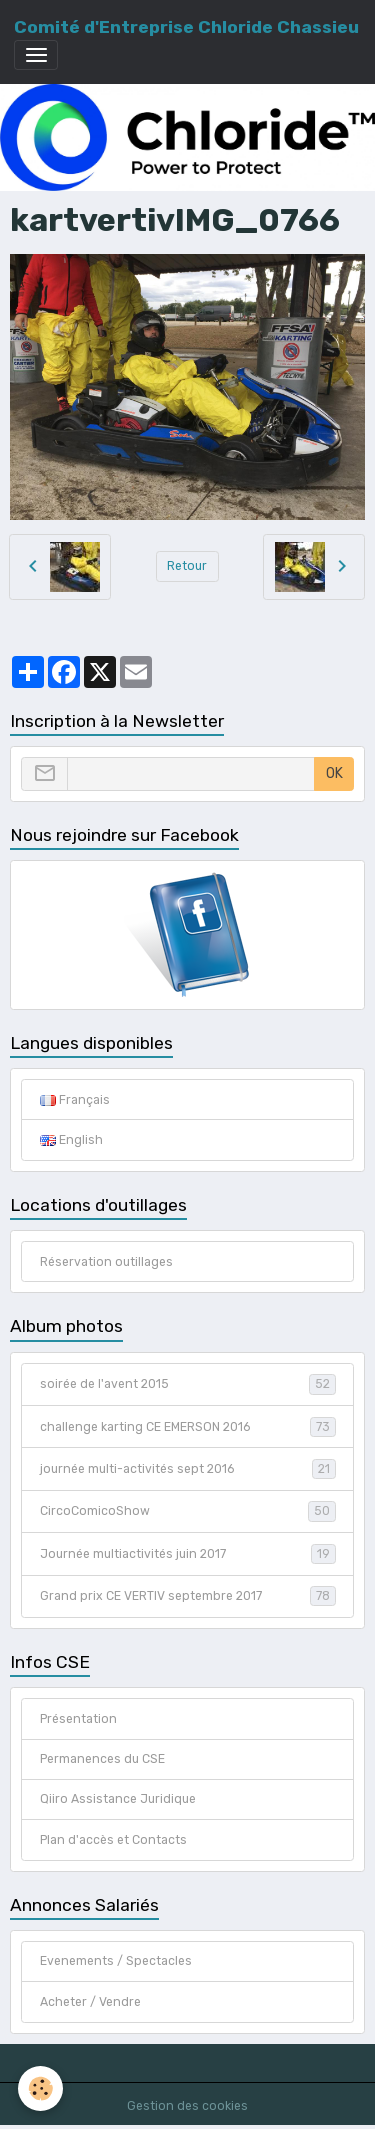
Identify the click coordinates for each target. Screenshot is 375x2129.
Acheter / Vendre (90, 2002)
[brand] (186, 27)
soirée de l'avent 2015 (188, 1384)
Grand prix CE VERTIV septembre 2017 (188, 1596)
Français (75, 1100)
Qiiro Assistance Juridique (118, 1799)
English (71, 1140)
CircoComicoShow (188, 1511)
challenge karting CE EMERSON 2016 (188, 1427)
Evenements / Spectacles (116, 1961)
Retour (187, 566)
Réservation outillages (106, 1262)
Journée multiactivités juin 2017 (188, 1554)
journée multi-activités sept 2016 (188, 1469)
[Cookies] (40, 2088)
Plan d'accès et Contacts (113, 1840)
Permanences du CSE (102, 1759)
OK (334, 773)
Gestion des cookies (187, 2106)
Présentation (78, 1719)
